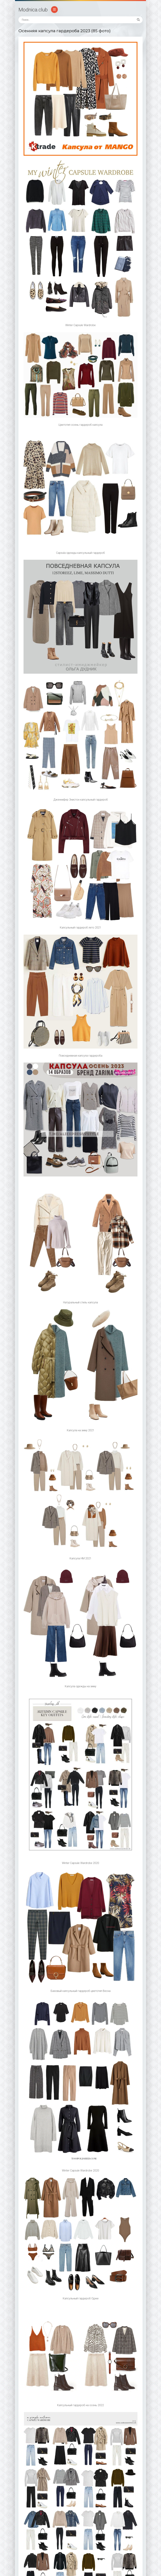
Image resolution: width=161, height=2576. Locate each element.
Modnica (33, 10)
